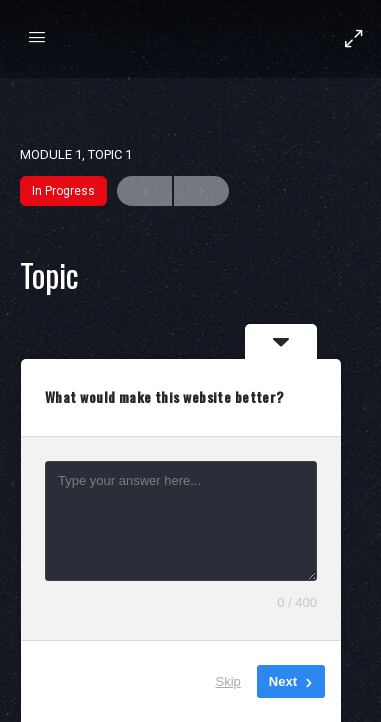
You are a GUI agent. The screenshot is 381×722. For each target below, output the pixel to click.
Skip (228, 681)
